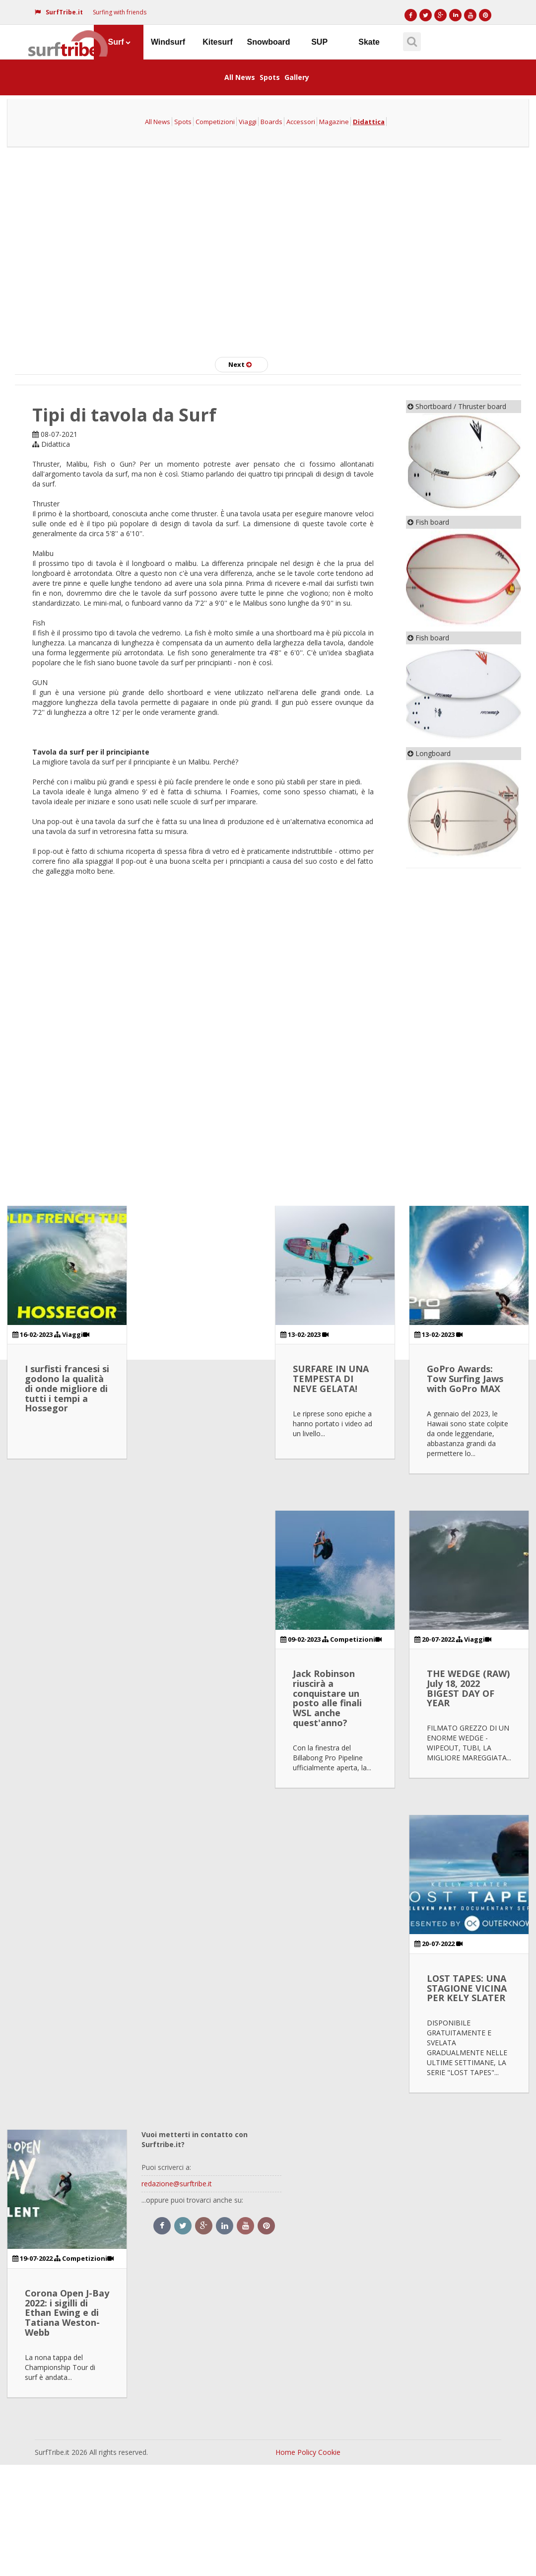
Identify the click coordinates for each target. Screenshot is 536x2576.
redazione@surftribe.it (176, 2183)
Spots (270, 77)
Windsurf (168, 42)
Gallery (296, 77)
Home (285, 2452)
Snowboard (268, 42)
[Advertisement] (268, 248)
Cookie (329, 2452)
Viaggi (248, 121)
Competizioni (215, 121)
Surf (119, 42)
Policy (306, 2452)
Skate (369, 42)
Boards (271, 121)
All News (239, 77)
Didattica (369, 121)
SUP (319, 42)
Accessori (300, 121)
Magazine (334, 121)
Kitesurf (217, 42)
